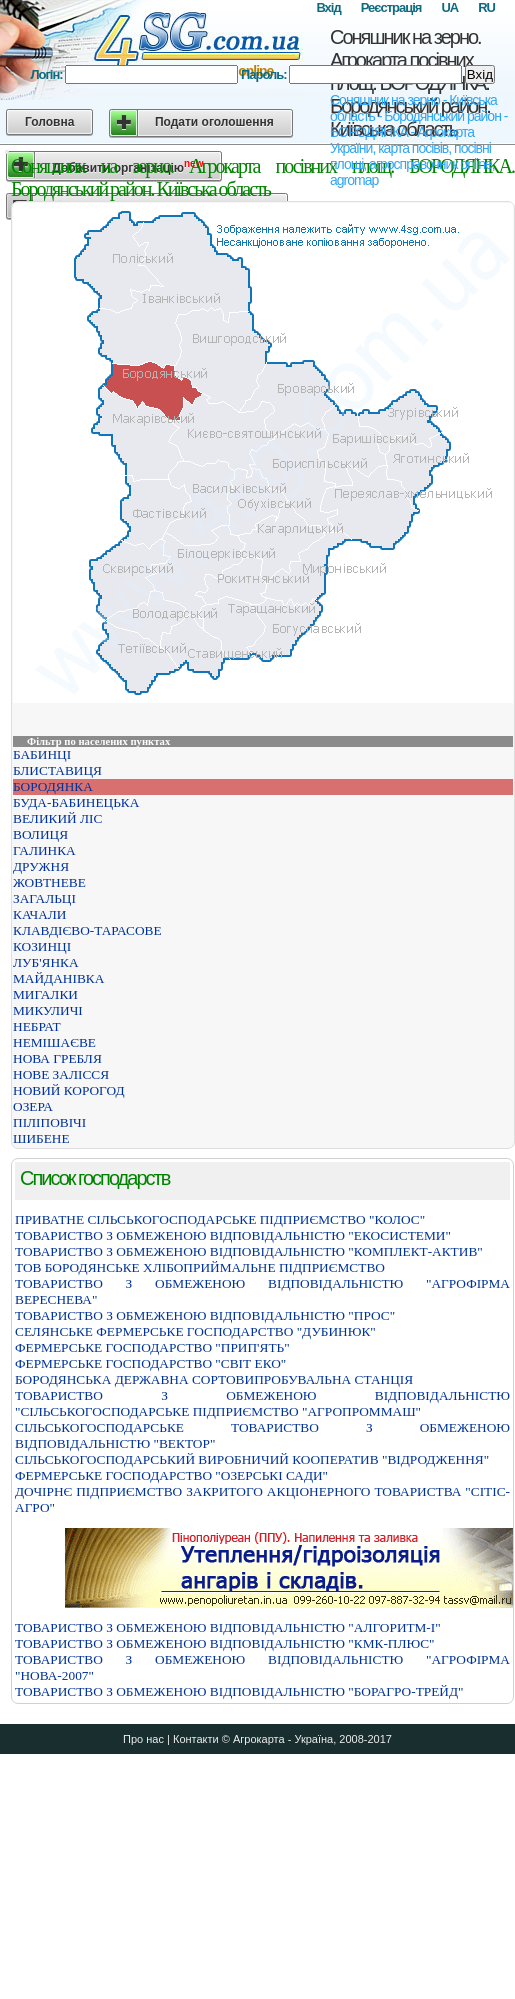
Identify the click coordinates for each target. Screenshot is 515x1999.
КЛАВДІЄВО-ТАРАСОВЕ (87, 930)
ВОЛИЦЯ (40, 834)
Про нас (143, 1739)
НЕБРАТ (37, 1026)
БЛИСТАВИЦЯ (57, 770)
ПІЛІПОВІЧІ (49, 1122)
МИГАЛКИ (45, 994)
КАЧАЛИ (39, 914)
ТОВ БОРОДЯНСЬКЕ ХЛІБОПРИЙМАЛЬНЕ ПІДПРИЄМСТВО (200, 1267)
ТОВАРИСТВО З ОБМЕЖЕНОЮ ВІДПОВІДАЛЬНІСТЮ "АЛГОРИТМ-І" (228, 1627)
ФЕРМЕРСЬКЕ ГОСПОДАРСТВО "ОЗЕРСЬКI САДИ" (171, 1475)
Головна (49, 122)
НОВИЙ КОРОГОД (69, 1090)
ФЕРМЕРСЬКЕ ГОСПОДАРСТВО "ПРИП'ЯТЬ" (152, 1347)
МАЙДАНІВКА (58, 978)
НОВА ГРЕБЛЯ (57, 1058)
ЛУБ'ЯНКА (46, 962)
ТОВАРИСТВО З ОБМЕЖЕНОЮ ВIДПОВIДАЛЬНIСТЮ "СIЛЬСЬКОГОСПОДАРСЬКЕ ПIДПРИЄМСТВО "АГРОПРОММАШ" (262, 1403)
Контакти (196, 1739)
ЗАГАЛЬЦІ (44, 898)
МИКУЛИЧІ (48, 1010)
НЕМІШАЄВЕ (54, 1042)
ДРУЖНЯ (41, 866)
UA (449, 7)
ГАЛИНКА (44, 850)
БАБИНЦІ (42, 754)
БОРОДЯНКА (53, 786)
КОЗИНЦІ (42, 946)
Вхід (328, 7)
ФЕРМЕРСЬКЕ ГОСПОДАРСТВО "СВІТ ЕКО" (150, 1363)
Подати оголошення (214, 122)
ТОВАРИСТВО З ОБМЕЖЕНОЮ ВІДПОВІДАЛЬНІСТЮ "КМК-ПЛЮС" (225, 1643)
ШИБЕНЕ (41, 1138)
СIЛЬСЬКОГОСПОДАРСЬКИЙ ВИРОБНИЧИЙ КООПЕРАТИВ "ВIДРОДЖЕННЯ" (252, 1459)
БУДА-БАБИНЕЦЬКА (76, 802)
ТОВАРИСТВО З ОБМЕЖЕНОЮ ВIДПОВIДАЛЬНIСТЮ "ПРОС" (205, 1315)
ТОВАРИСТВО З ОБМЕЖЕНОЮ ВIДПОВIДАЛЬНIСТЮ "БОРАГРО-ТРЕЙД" (239, 1691)
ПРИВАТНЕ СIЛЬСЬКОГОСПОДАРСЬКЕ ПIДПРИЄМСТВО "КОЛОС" (220, 1219)
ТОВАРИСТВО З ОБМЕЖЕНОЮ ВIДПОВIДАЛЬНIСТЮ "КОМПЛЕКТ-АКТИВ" (249, 1251)
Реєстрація (391, 7)
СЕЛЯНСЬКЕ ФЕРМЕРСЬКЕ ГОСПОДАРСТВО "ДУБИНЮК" (195, 1331)
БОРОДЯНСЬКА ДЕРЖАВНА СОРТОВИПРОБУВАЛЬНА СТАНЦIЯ (214, 1379)
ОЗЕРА (33, 1106)
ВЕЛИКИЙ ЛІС (57, 818)
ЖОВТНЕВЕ (49, 882)
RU (486, 7)
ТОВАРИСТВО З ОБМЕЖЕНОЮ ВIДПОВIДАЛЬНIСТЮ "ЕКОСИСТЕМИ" (233, 1235)
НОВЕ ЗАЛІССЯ (61, 1074)
